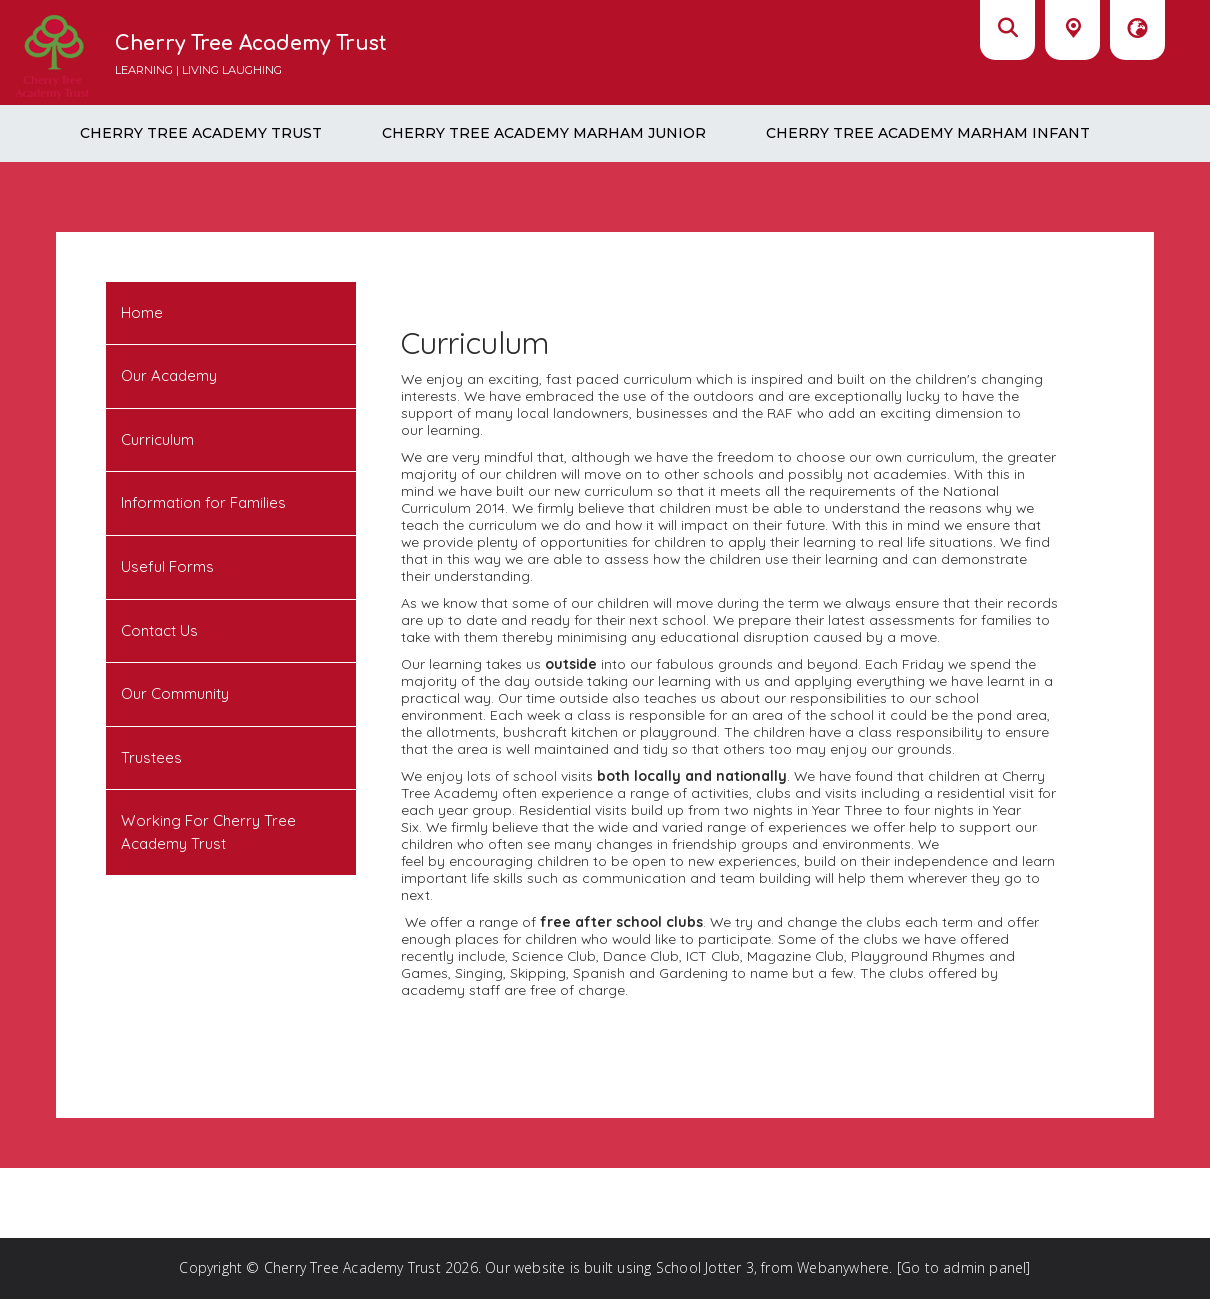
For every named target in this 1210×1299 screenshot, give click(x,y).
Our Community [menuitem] (175, 693)
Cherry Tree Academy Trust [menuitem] (201, 133)
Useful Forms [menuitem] (167, 566)
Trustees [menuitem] (151, 757)
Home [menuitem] (142, 312)
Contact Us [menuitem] (159, 630)
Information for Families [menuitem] (203, 502)
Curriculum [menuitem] (157, 439)
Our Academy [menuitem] (169, 375)
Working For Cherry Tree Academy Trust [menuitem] (208, 832)
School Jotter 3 (705, 1267)
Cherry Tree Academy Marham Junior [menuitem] (544, 133)
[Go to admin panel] (964, 1267)
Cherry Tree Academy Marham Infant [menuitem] (928, 133)
